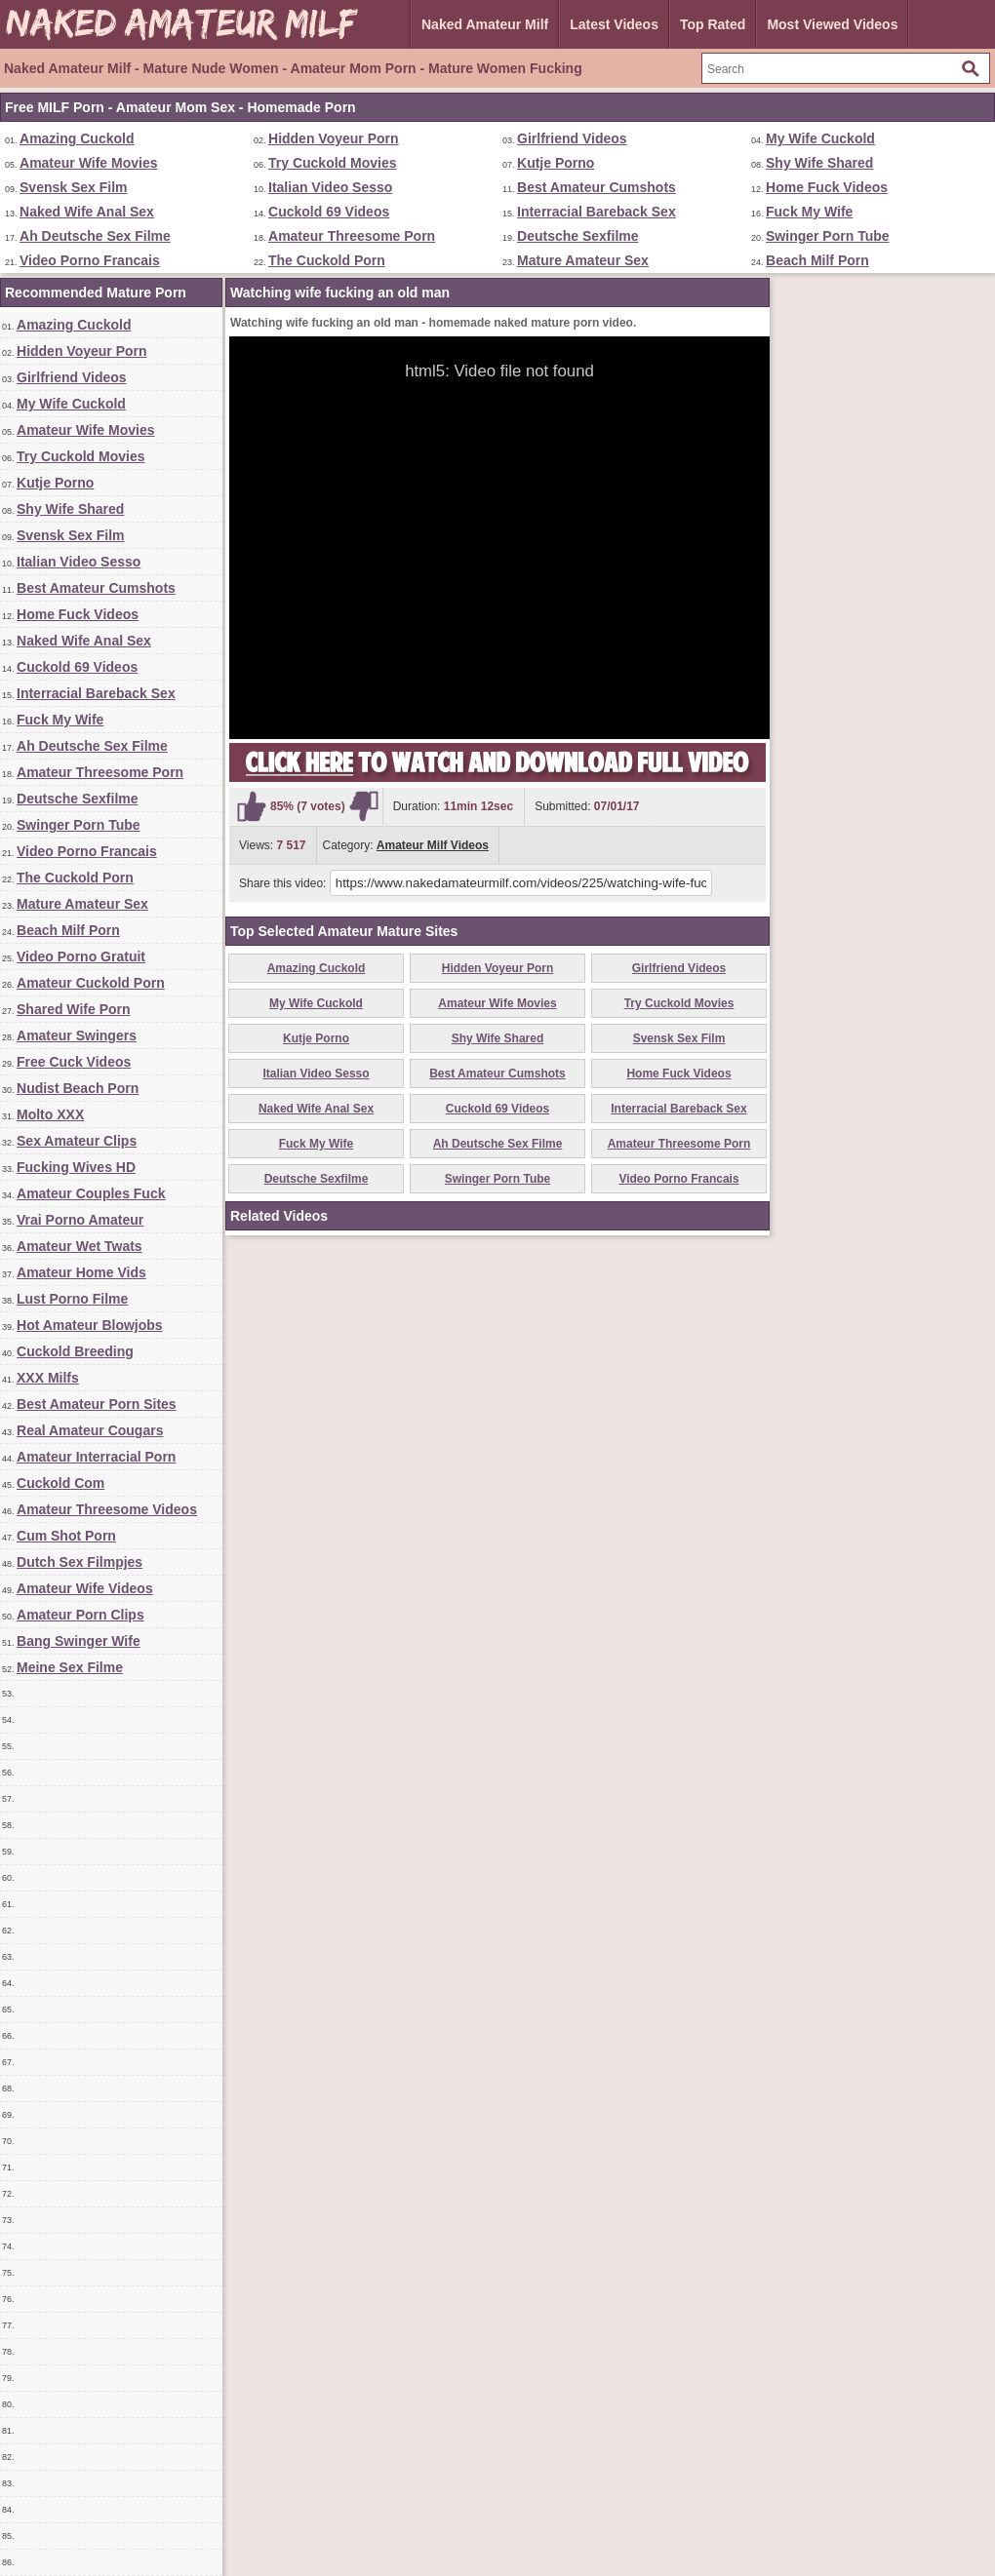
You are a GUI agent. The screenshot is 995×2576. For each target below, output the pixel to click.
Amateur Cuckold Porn (91, 983)
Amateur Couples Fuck (91, 1193)
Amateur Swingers (77, 1035)
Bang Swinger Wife (78, 1641)
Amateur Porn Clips (80, 1614)
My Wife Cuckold (820, 138)
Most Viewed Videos (832, 24)
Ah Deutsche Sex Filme (95, 236)
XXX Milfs (48, 1378)
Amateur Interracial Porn (96, 1456)
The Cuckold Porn (326, 260)
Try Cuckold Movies (332, 163)
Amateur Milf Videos (433, 845)
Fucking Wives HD (76, 1167)
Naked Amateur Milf (484, 24)
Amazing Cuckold (77, 138)
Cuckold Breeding (75, 1351)
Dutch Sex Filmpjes (79, 1562)
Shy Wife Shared (819, 163)
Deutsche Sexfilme (578, 236)
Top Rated (712, 24)
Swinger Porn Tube (828, 236)
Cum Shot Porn (66, 1535)
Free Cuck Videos (74, 1062)
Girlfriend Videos (572, 138)
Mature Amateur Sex (583, 260)
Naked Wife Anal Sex (87, 211)
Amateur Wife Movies (88, 163)
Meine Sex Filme (70, 1667)
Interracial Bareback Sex (596, 211)
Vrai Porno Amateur (80, 1220)
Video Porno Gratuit (81, 956)
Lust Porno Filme (72, 1299)
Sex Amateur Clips (77, 1141)
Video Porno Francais (90, 260)
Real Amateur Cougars (90, 1430)
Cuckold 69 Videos (328, 211)
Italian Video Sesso (330, 187)
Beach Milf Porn (817, 260)
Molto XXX (50, 1114)
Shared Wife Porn (74, 1009)
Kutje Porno (555, 163)
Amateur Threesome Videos (107, 1509)
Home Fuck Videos (827, 187)
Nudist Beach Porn (78, 1088)
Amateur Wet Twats (79, 1246)
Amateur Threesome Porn (351, 236)
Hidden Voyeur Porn (333, 138)
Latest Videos (614, 24)
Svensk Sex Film (74, 187)
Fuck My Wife (809, 211)
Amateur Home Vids (81, 1272)
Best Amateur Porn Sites (97, 1404)
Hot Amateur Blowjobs (90, 1325)
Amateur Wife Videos (85, 1588)
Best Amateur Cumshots (596, 187)
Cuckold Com (60, 1483)
